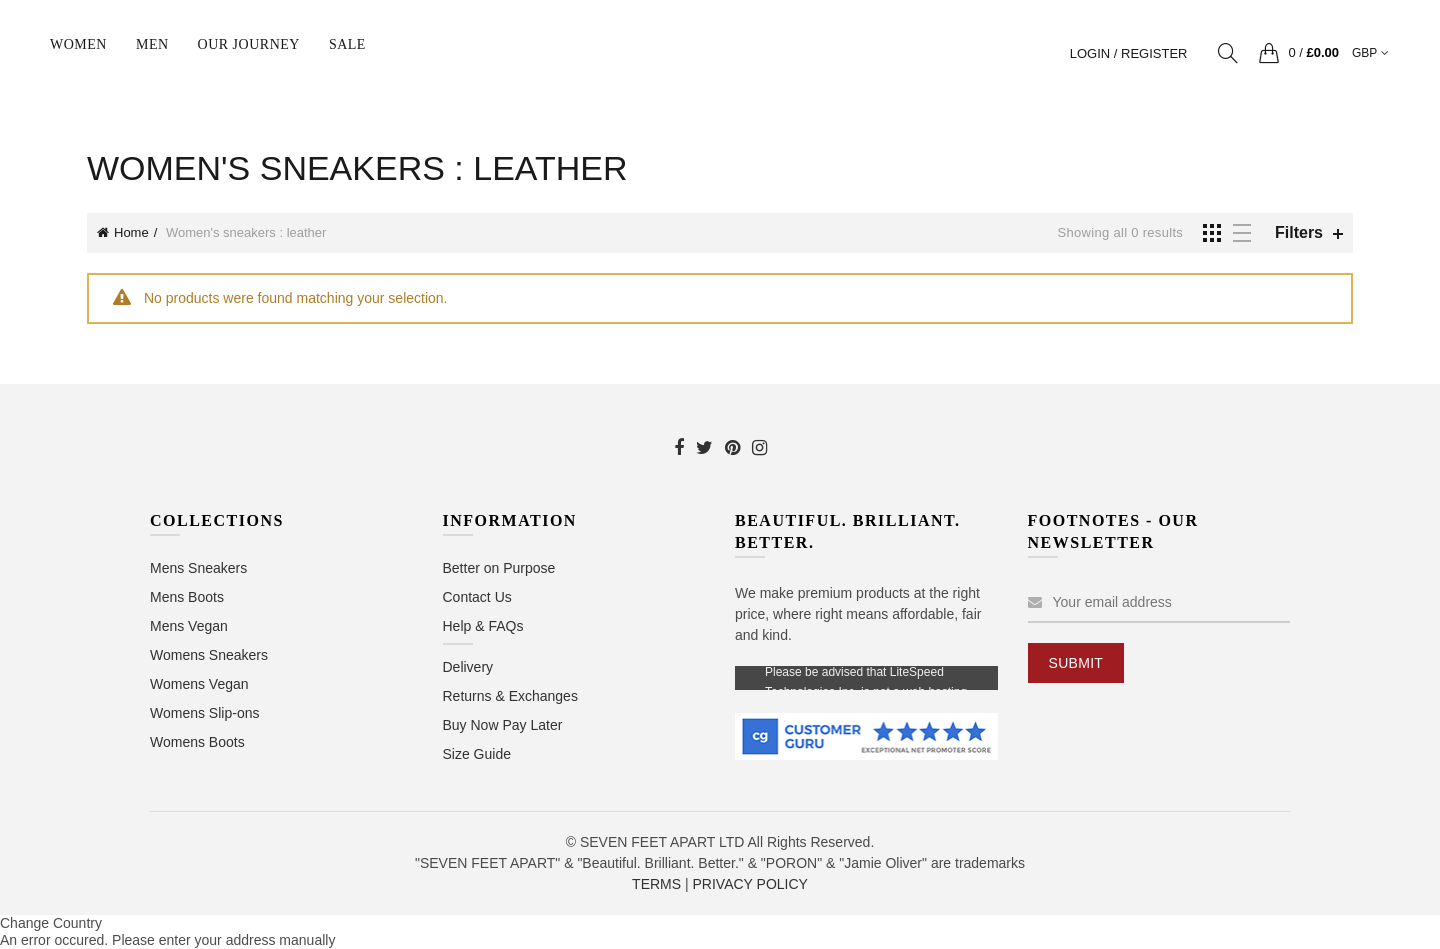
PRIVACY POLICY (750, 884)
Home (131, 232)
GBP (1364, 53)
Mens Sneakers (198, 568)
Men (152, 44)
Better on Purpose (499, 568)
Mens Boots (187, 597)
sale (347, 44)
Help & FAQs (483, 626)
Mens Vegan (189, 626)
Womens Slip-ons (204, 713)
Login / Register (1129, 53)
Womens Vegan (199, 684)
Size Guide (477, 754)
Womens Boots (197, 742)
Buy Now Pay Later (503, 725)
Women (78, 44)
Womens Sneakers (209, 655)
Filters (1299, 232)
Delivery (468, 667)
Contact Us (477, 597)
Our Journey (249, 44)
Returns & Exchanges (510, 696)
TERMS (656, 884)
